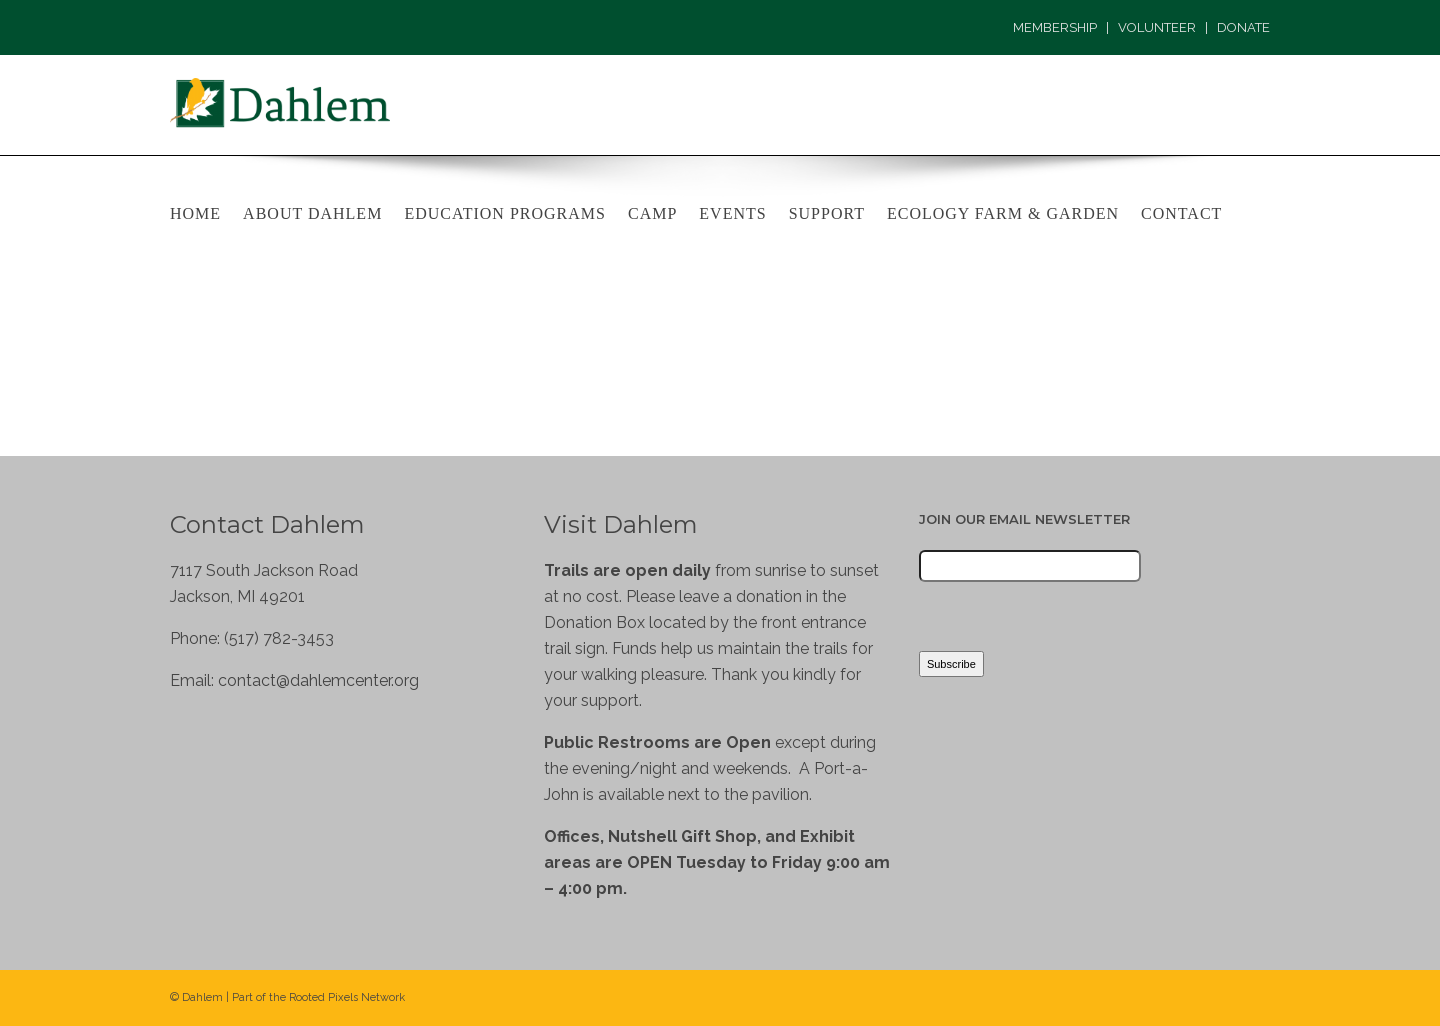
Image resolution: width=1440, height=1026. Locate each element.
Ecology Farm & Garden (1003, 213)
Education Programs (505, 213)
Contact (1181, 213)
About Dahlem (312, 213)
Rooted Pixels (323, 997)
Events (732, 213)
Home (195, 213)
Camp (652, 213)
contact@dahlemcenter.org (318, 680)
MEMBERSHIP (1055, 27)
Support (827, 213)
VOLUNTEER (1157, 27)
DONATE (1243, 27)
